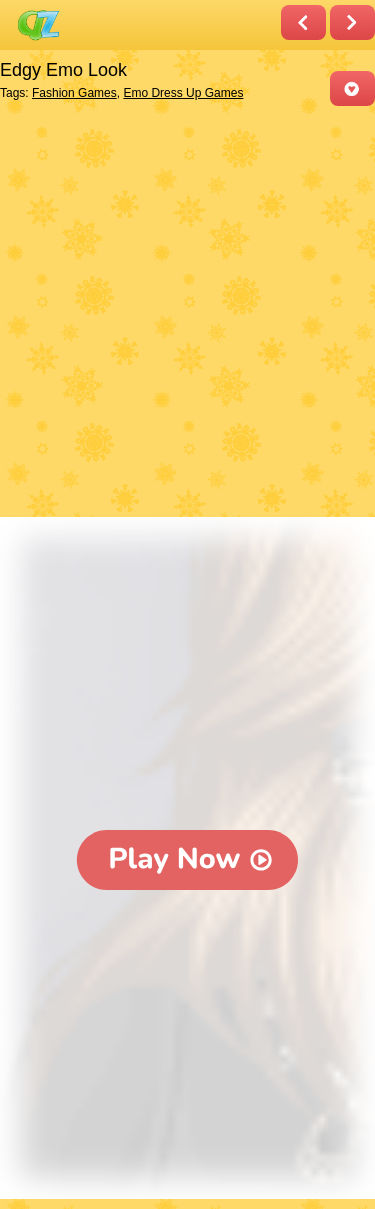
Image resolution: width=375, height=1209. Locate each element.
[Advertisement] (187, 313)
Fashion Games (74, 93)
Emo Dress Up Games (183, 93)
